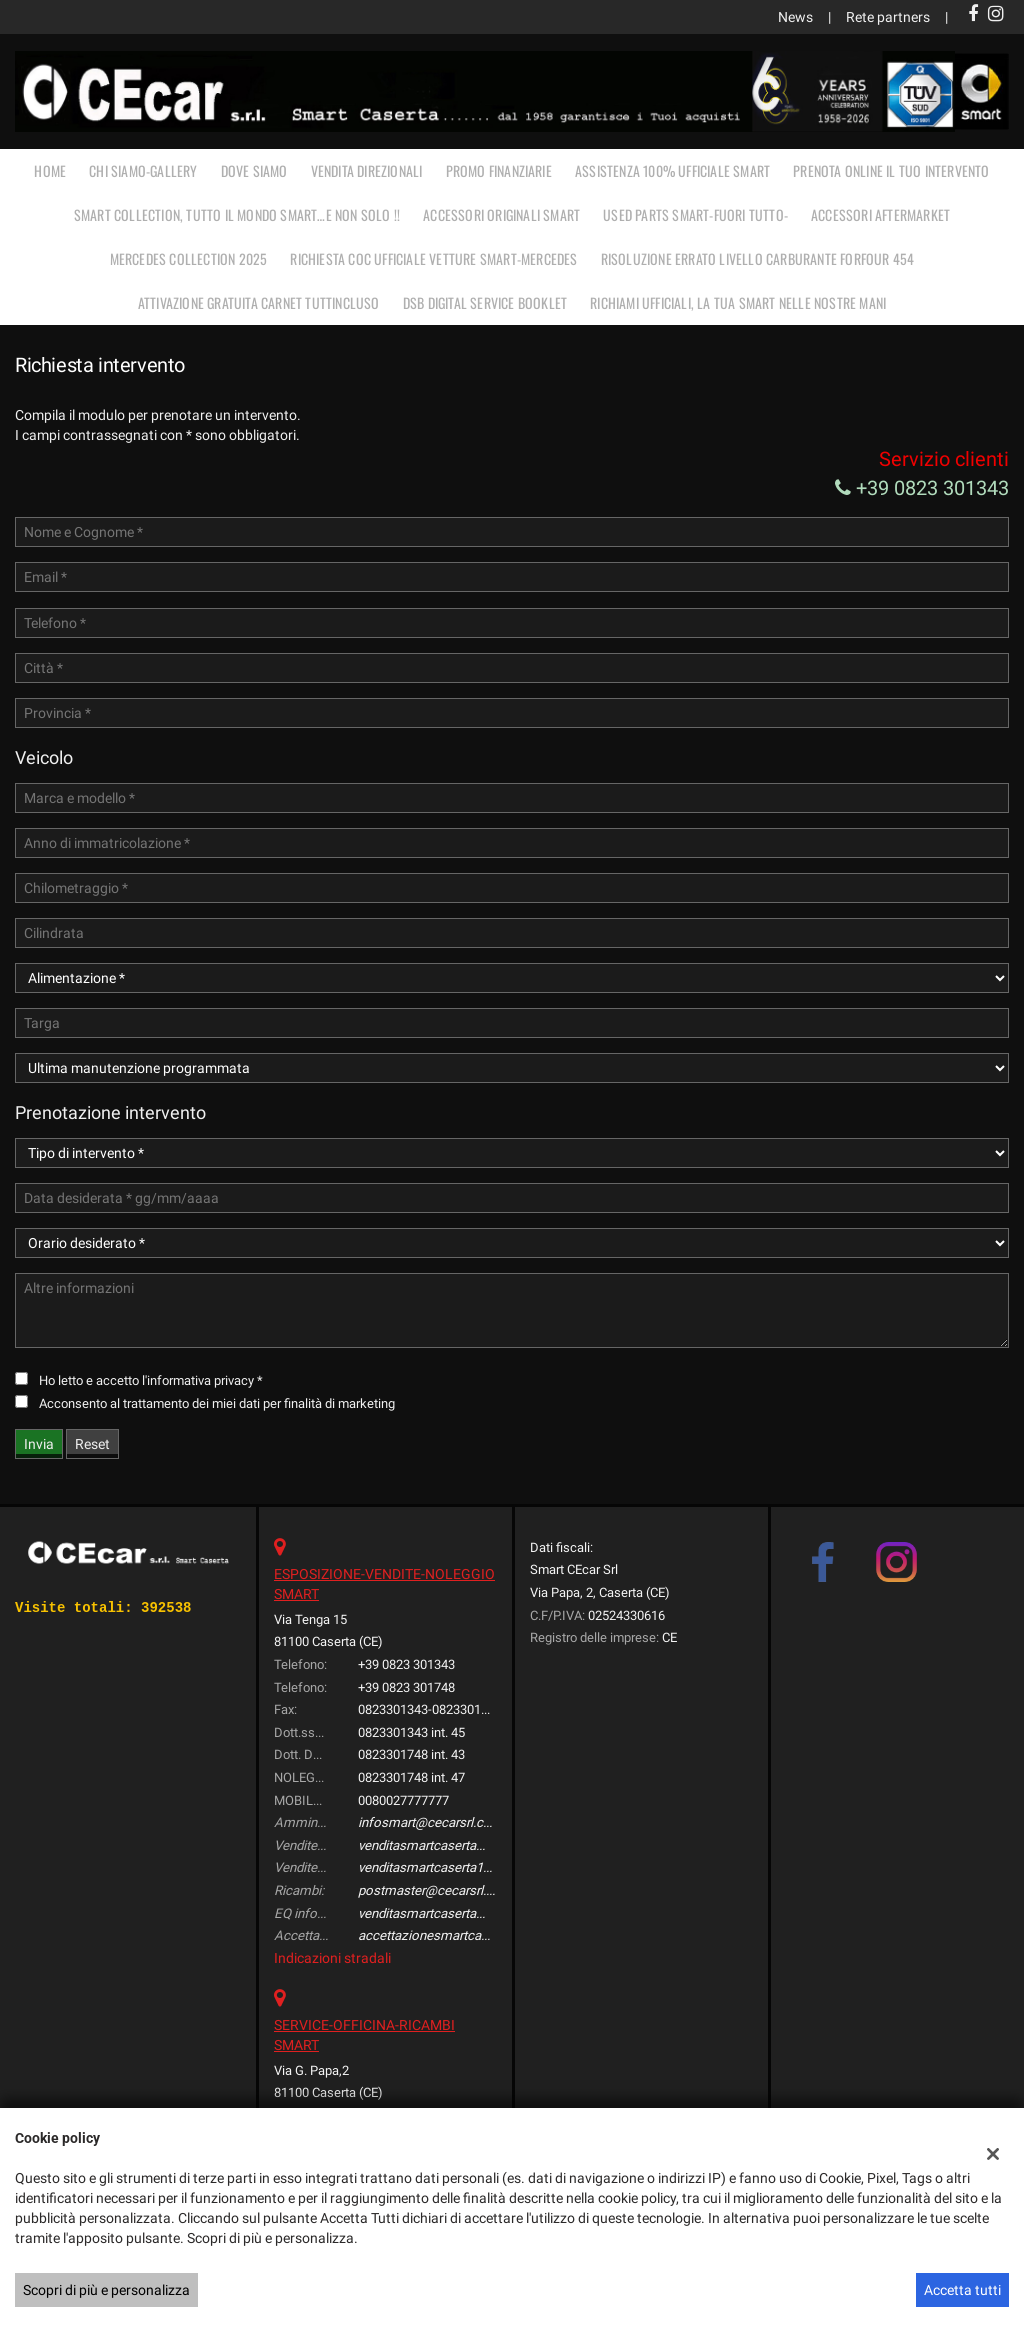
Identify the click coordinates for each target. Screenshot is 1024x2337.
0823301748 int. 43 (411, 1754)
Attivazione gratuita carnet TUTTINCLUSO (259, 302)
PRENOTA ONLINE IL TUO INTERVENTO (891, 170)
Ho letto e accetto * (151, 1380)
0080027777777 (403, 1800)
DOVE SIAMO (254, 170)
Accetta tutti (962, 2290)
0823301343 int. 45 (411, 1732)
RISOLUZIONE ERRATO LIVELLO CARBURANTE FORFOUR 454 (758, 258)
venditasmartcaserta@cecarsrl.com (461, 1845)
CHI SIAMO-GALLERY (143, 170)
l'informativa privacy (198, 1380)
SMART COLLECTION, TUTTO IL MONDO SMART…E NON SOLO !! (237, 214)
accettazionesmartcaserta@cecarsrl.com (478, 1935)
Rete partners (888, 17)
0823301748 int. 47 (411, 1777)
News (795, 17)
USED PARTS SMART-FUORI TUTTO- (695, 214)
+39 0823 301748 (406, 1687)
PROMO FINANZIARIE (499, 170)
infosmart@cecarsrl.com (430, 1822)
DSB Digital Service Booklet (485, 302)
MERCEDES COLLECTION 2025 (189, 258)
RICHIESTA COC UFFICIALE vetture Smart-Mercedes (433, 258)
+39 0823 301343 (922, 488)
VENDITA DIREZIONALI (367, 170)
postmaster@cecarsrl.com (435, 1890)
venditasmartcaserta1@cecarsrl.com (464, 1867)
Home (50, 170)
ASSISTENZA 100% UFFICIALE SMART (672, 170)
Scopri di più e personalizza (106, 2290)
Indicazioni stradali (332, 1958)
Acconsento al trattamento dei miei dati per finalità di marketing (217, 1403)
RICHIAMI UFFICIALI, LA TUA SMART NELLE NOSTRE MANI (738, 302)
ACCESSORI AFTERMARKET (880, 214)
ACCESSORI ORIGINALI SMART (501, 214)
